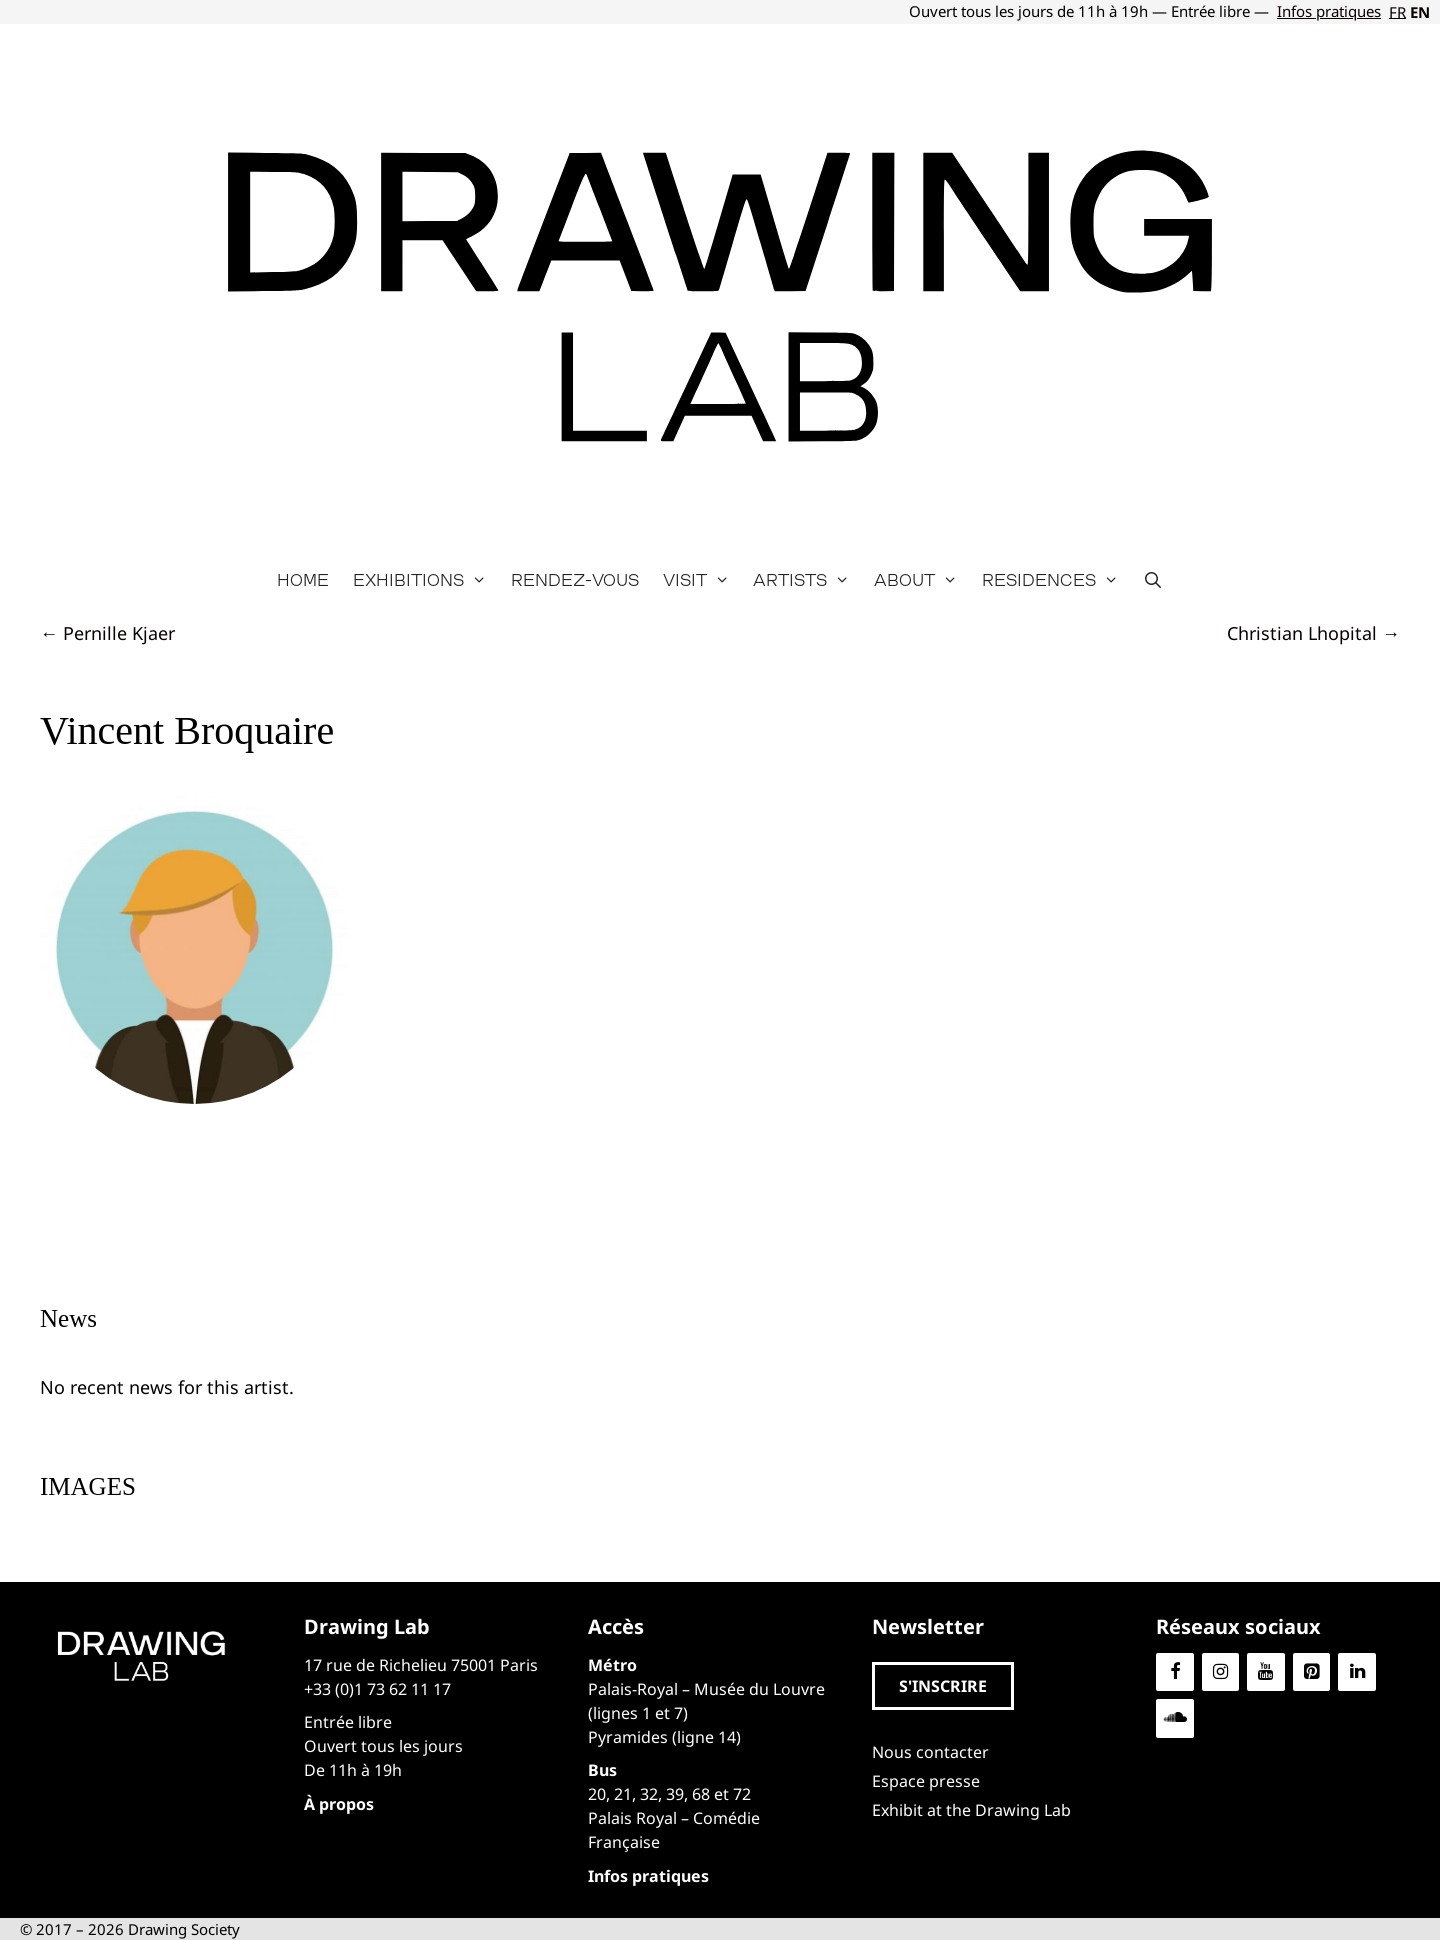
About (922, 580)
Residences (1056, 580)
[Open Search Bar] (1153, 580)
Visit (702, 580)
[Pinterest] (1312, 1672)
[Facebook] (1175, 1672)
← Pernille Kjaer (107, 633)
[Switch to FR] (1395, 12)
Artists (807, 580)
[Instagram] (1221, 1672)
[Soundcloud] (1175, 1718)
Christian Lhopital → (1313, 633)
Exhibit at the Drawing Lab (971, 1810)
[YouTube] (1266, 1672)
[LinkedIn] (1357, 1672)
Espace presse (926, 1781)
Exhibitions (426, 580)
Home (303, 579)
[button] (943, 1686)
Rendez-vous (575, 579)
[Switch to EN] (1418, 12)
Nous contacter (930, 1752)
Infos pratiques (1329, 11)
